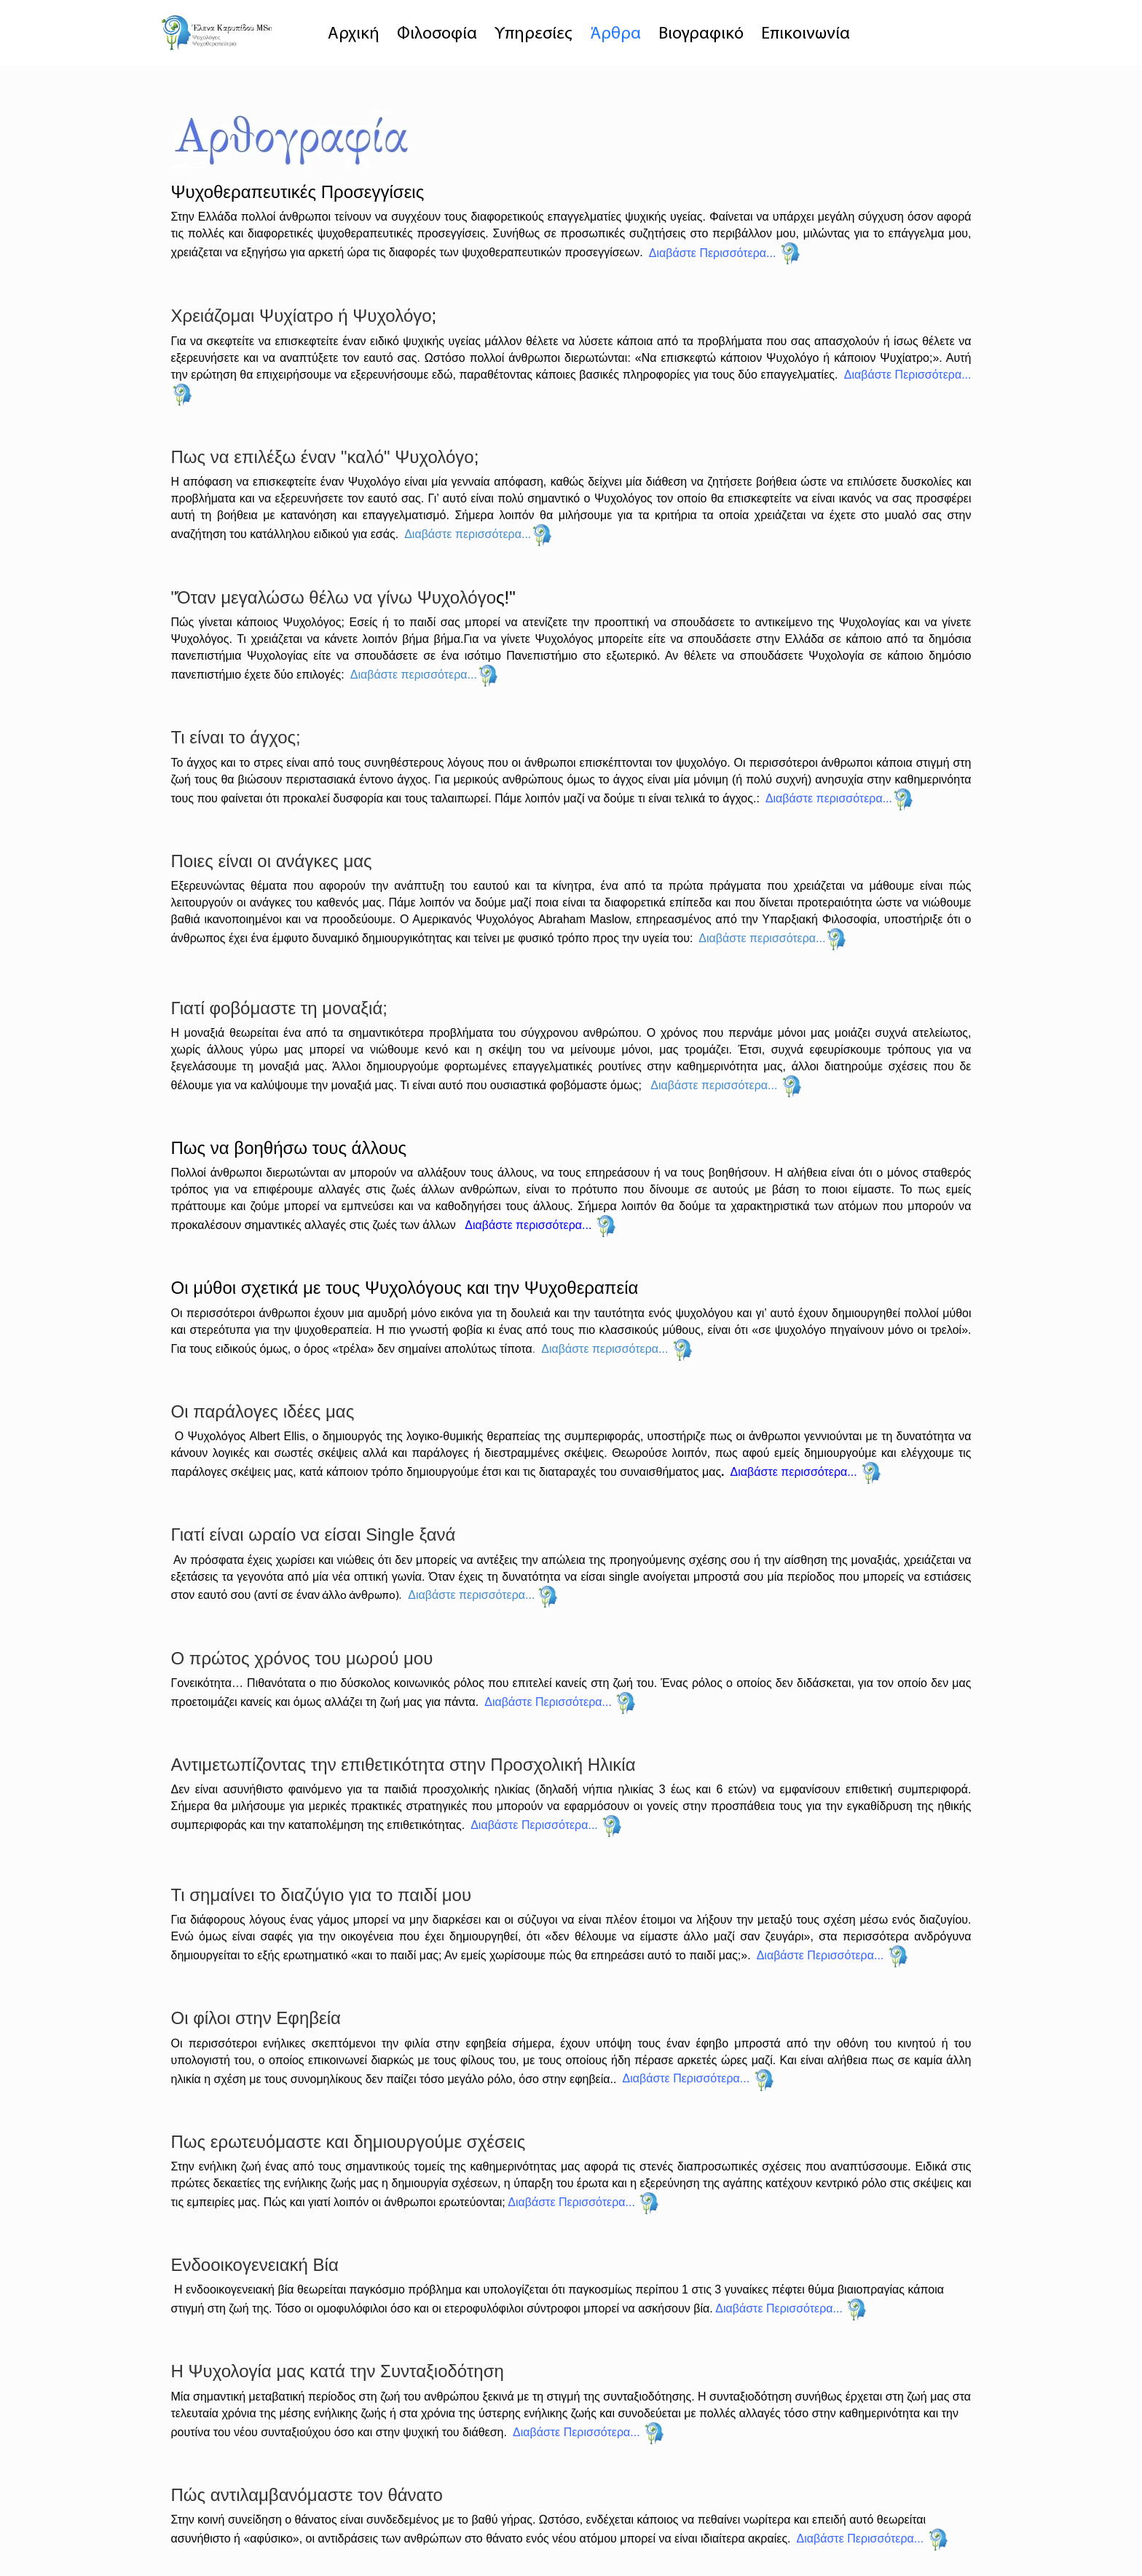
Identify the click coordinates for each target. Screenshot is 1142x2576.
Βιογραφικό (701, 34)
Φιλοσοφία (437, 34)
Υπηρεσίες (533, 34)
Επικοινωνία (805, 34)
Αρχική (353, 34)
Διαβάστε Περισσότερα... (908, 374)
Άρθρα (615, 34)
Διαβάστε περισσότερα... (467, 534)
